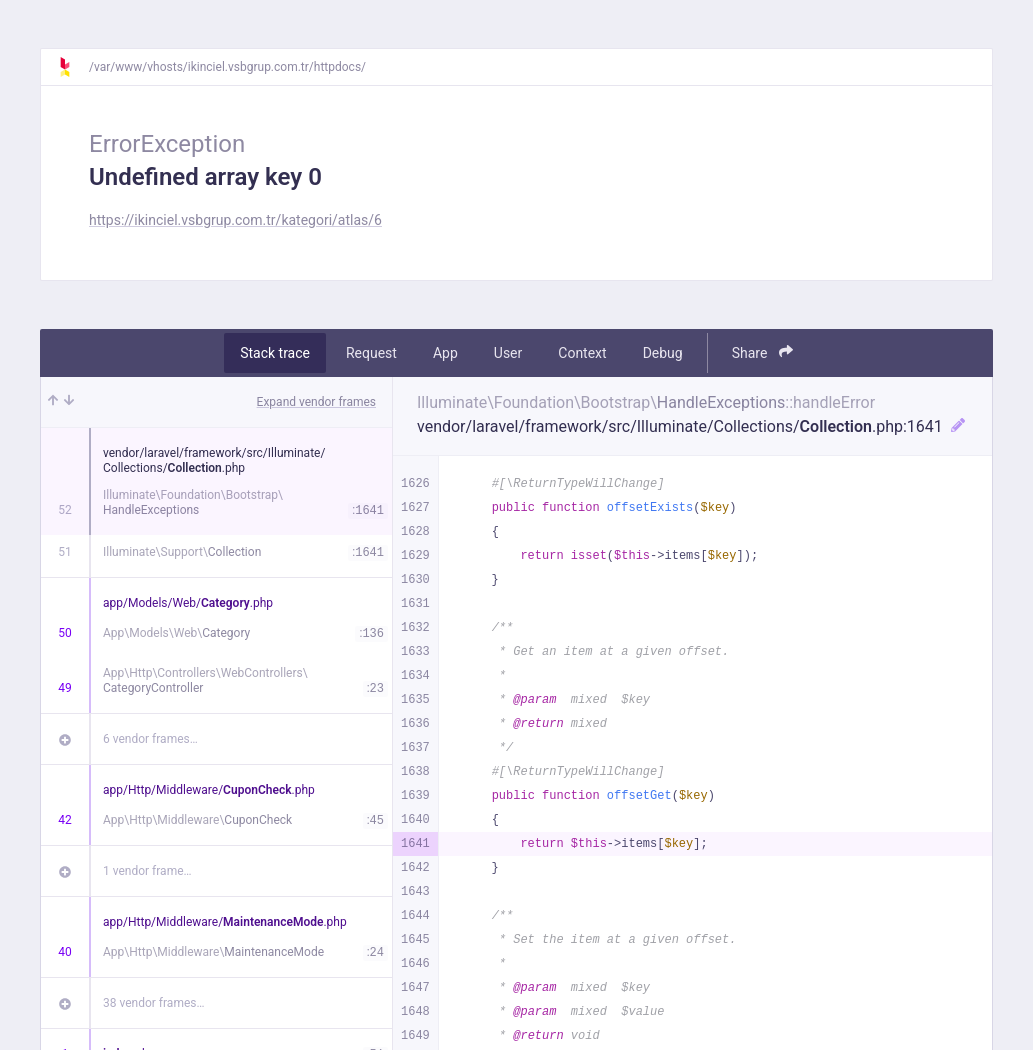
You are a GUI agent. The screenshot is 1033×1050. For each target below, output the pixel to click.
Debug (663, 353)
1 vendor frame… (147, 871)
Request (371, 353)
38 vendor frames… (153, 1003)
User (508, 353)
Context (582, 353)
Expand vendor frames (316, 402)
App (445, 353)
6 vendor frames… (150, 739)
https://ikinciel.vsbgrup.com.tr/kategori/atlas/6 (235, 220)
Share (762, 352)
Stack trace (275, 353)
